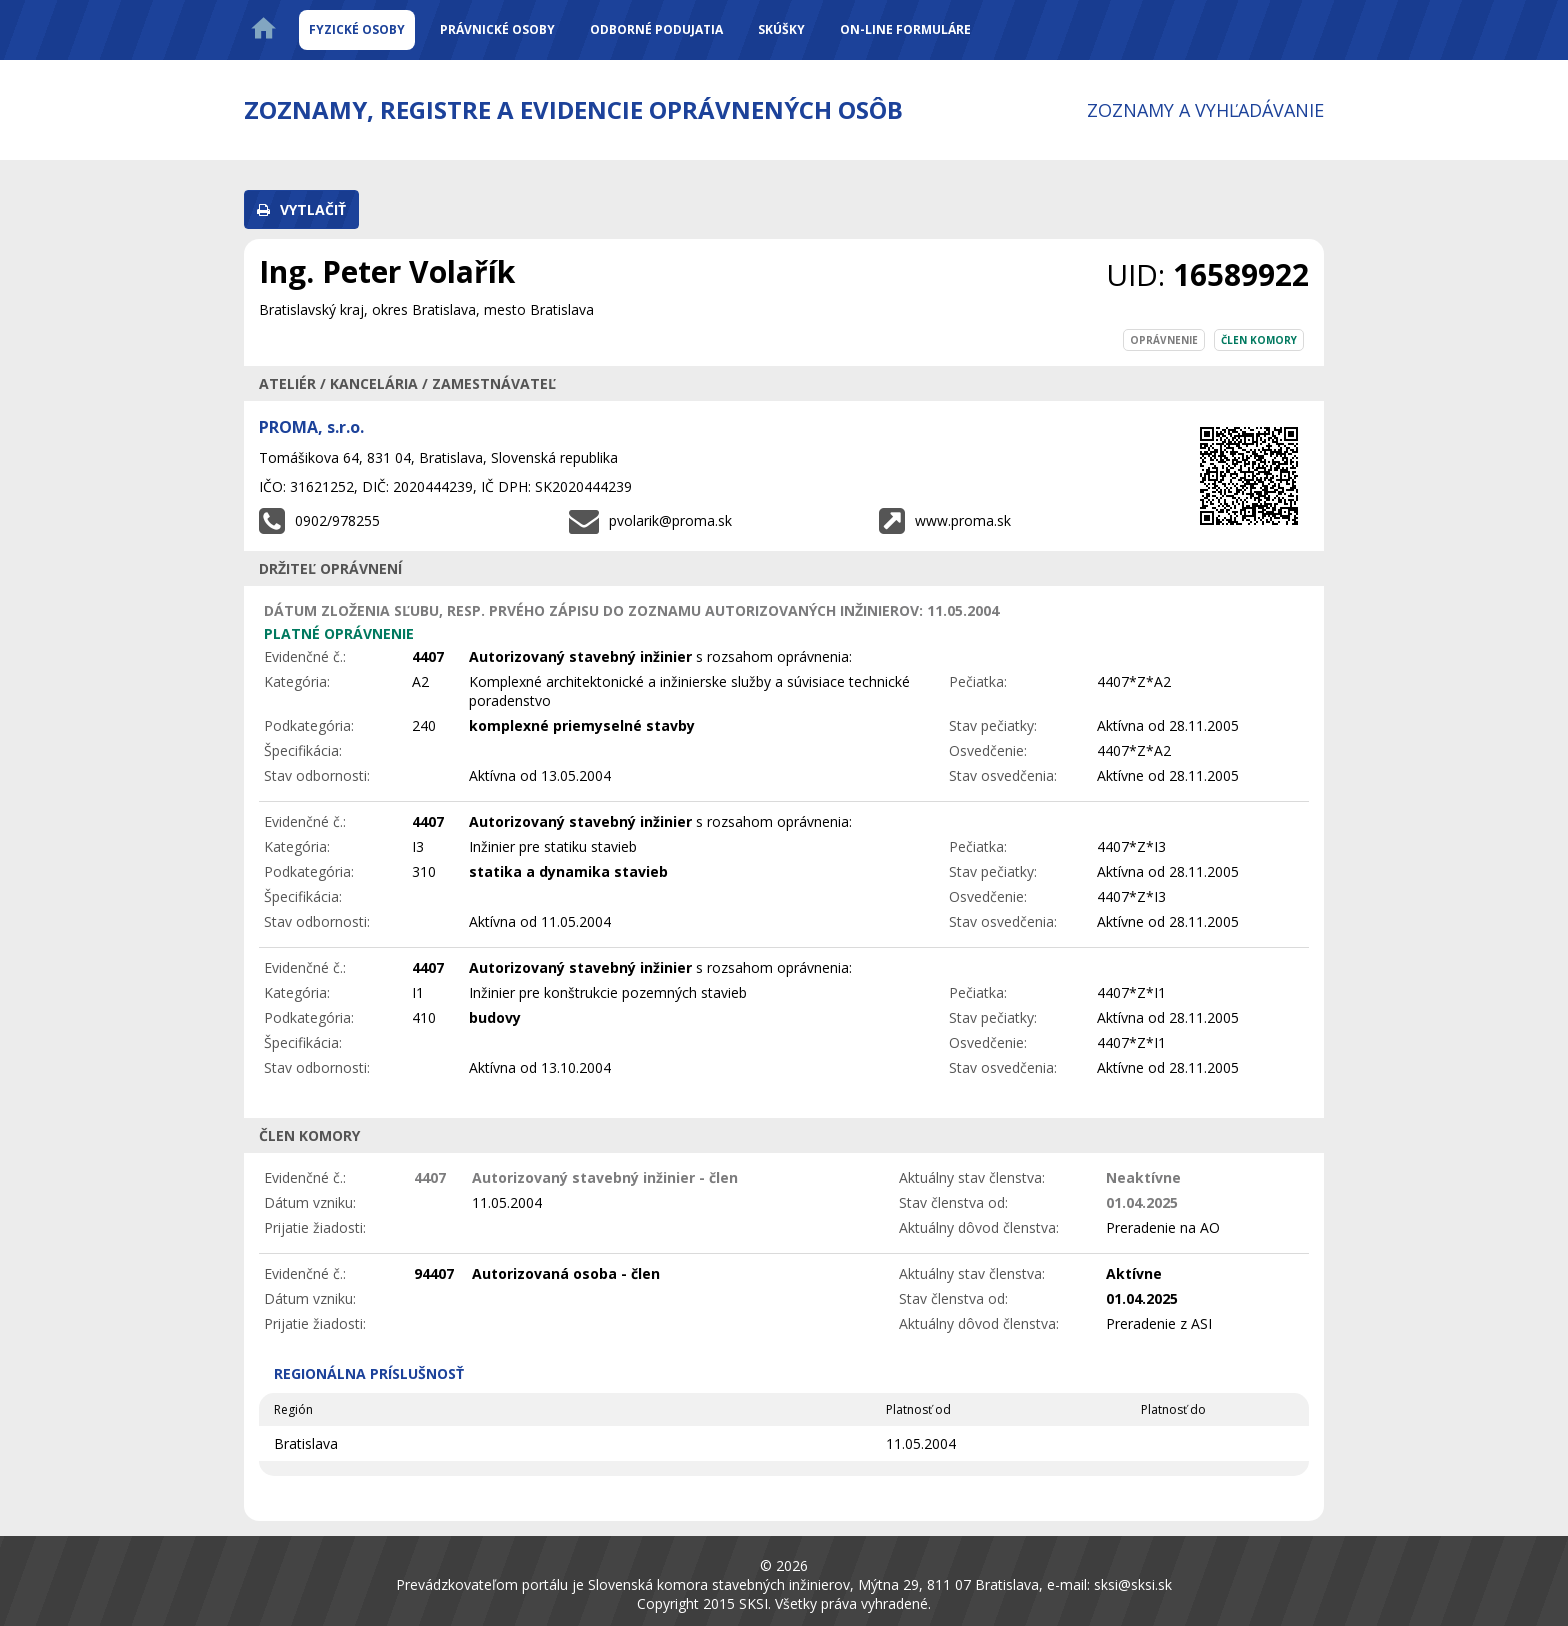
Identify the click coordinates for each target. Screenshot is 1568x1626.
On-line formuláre (905, 29)
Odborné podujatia (656, 29)
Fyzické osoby (357, 29)
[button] (301, 209)
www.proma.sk (963, 520)
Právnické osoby (497, 29)
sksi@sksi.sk (1133, 1584)
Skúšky (781, 29)
